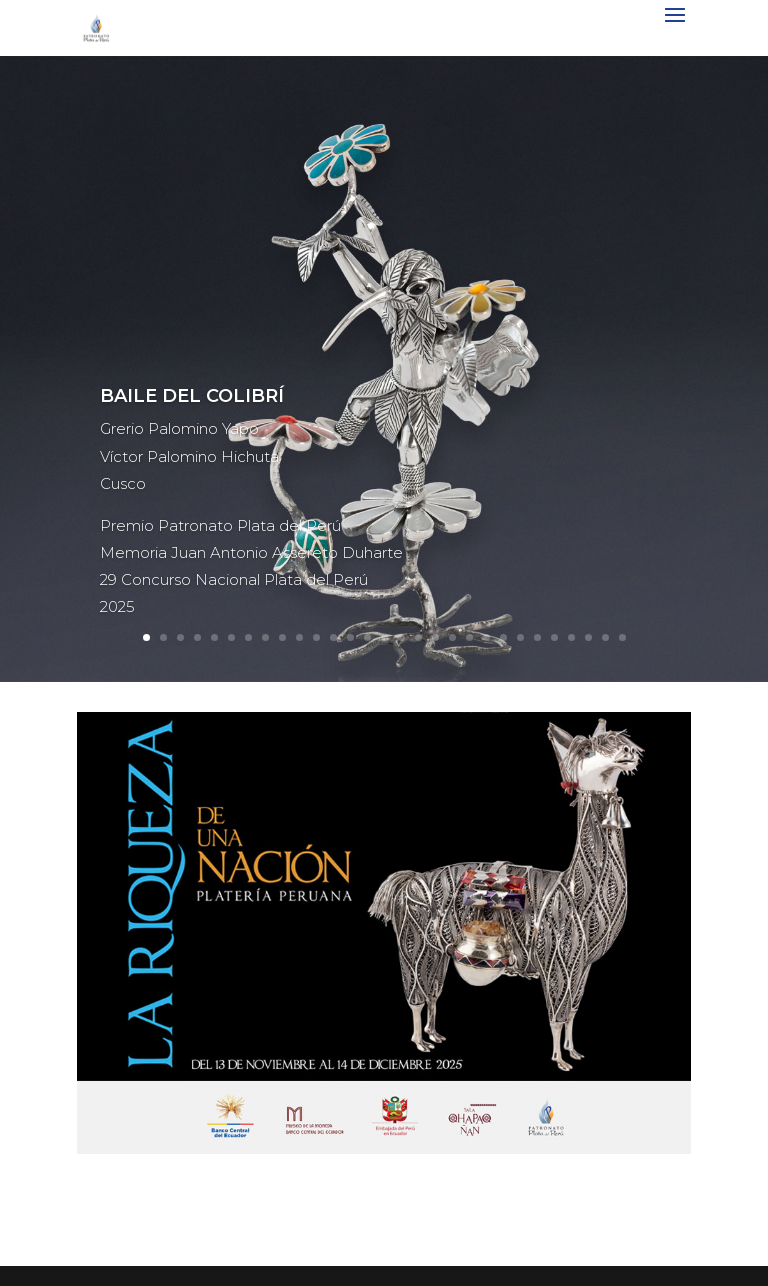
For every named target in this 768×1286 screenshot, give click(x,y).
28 (605, 637)
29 (622, 637)
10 (299, 637)
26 (571, 637)
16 (401, 637)
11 (316, 637)
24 (537, 637)
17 (418, 637)
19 (452, 637)
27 (588, 637)
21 (486, 637)
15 (384, 637)
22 (503, 637)
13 (350, 637)
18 (435, 637)
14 (367, 637)
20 (469, 637)
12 (333, 637)
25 (554, 637)
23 (520, 637)
